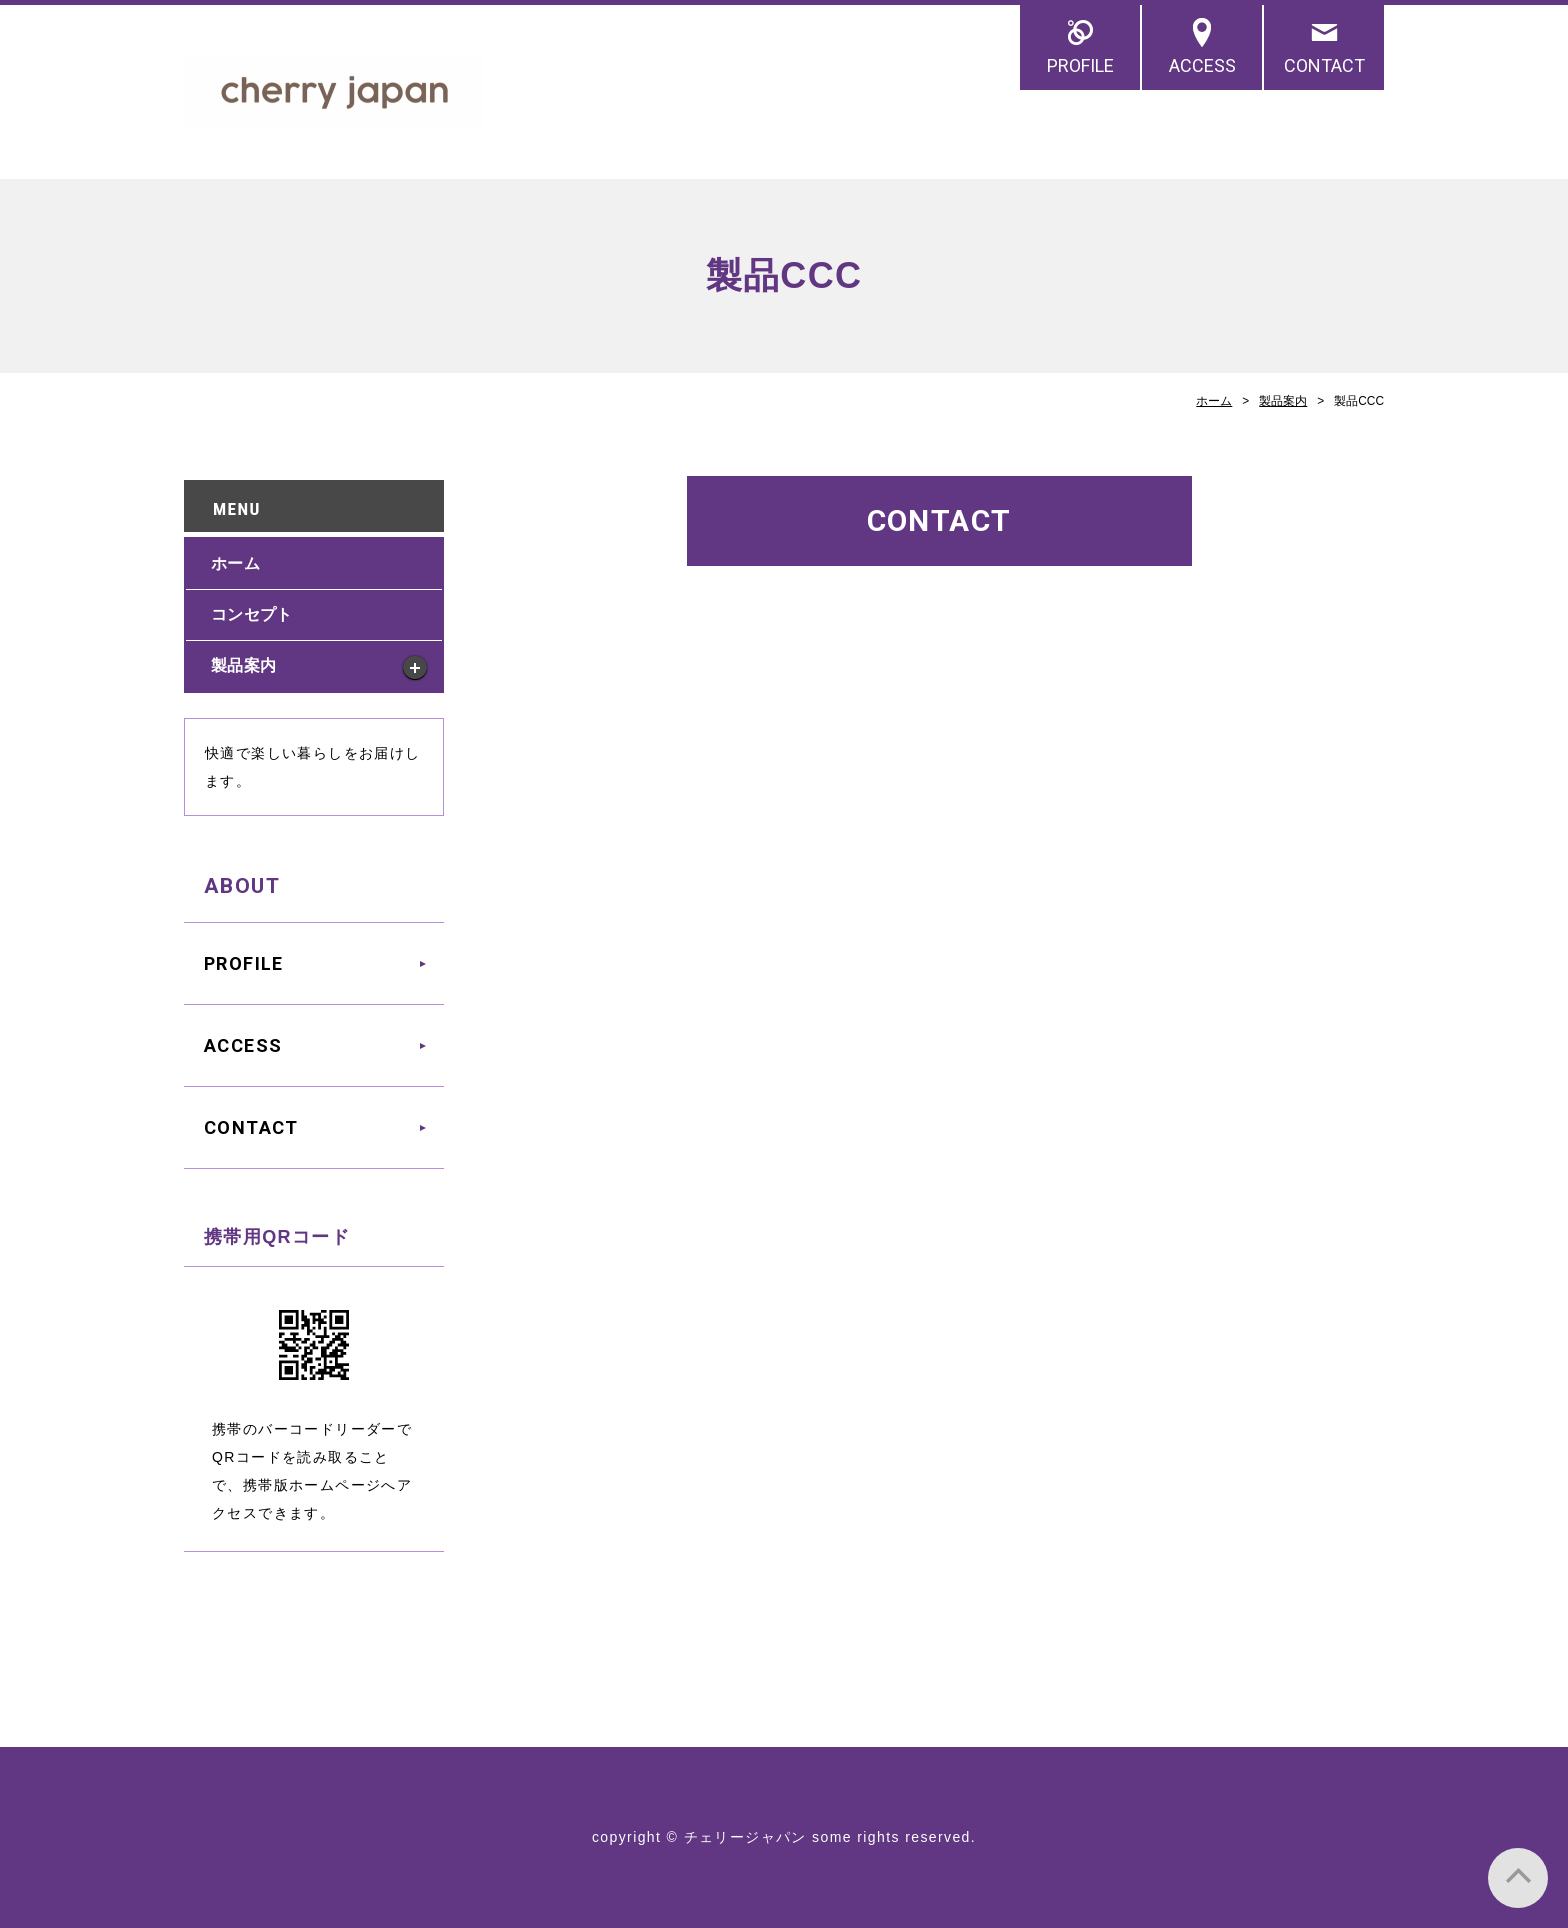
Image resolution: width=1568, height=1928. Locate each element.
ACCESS (1202, 65)
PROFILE (1080, 65)
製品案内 (1283, 401)
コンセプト (252, 614)
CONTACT (1324, 65)
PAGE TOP (1518, 1878)
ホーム (1214, 401)
